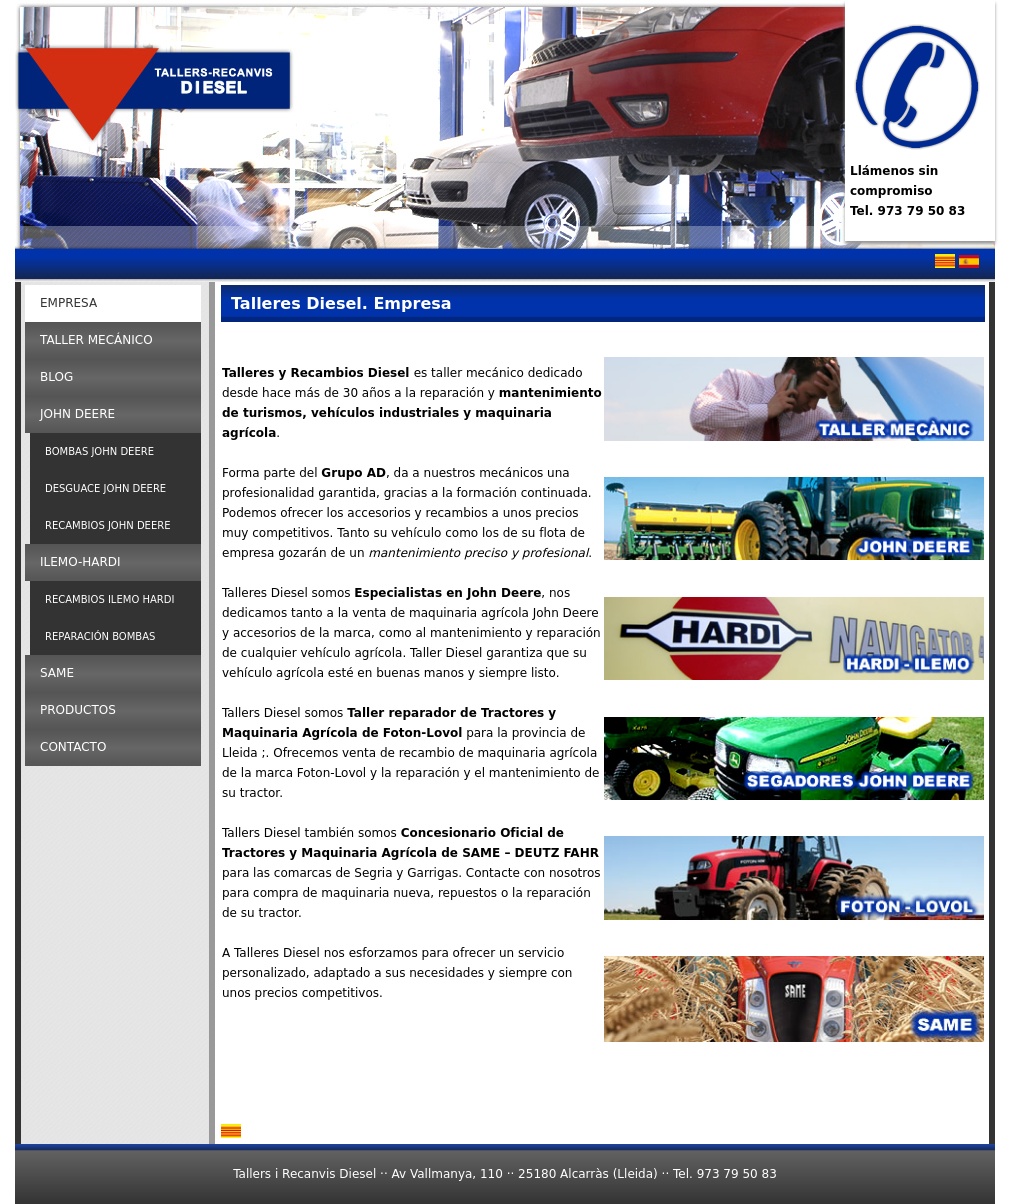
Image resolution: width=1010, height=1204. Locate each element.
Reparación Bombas (100, 636)
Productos (78, 710)
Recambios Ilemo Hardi (109, 599)
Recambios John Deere (108, 525)
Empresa (68, 303)
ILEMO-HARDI (80, 562)
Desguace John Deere (105, 488)
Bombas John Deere (99, 451)
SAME (57, 673)
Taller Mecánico (96, 340)
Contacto (73, 747)
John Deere (77, 414)
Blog (56, 377)
